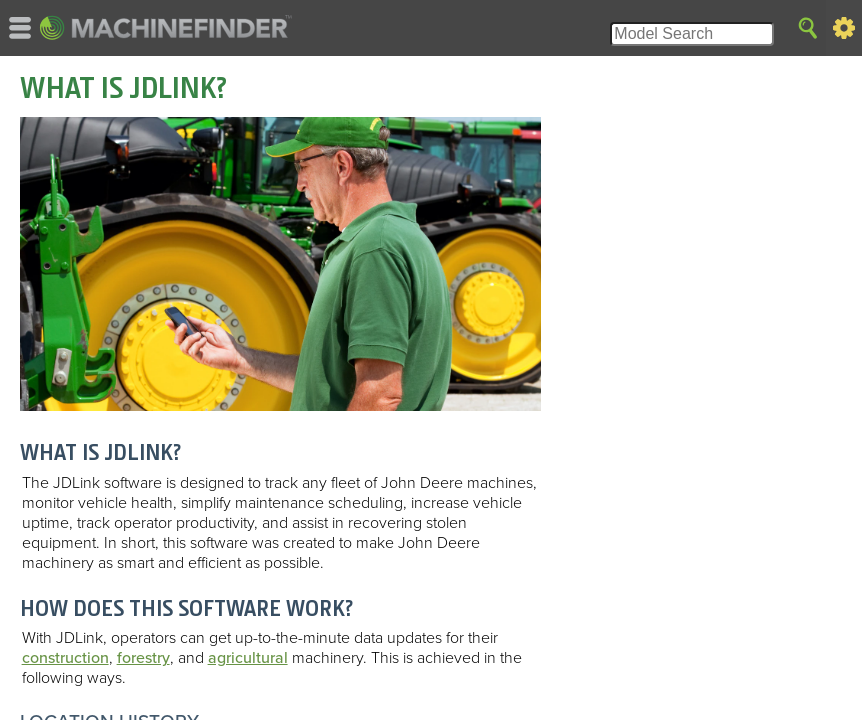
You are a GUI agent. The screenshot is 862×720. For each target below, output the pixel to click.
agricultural (248, 658)
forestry (143, 658)
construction (65, 658)
